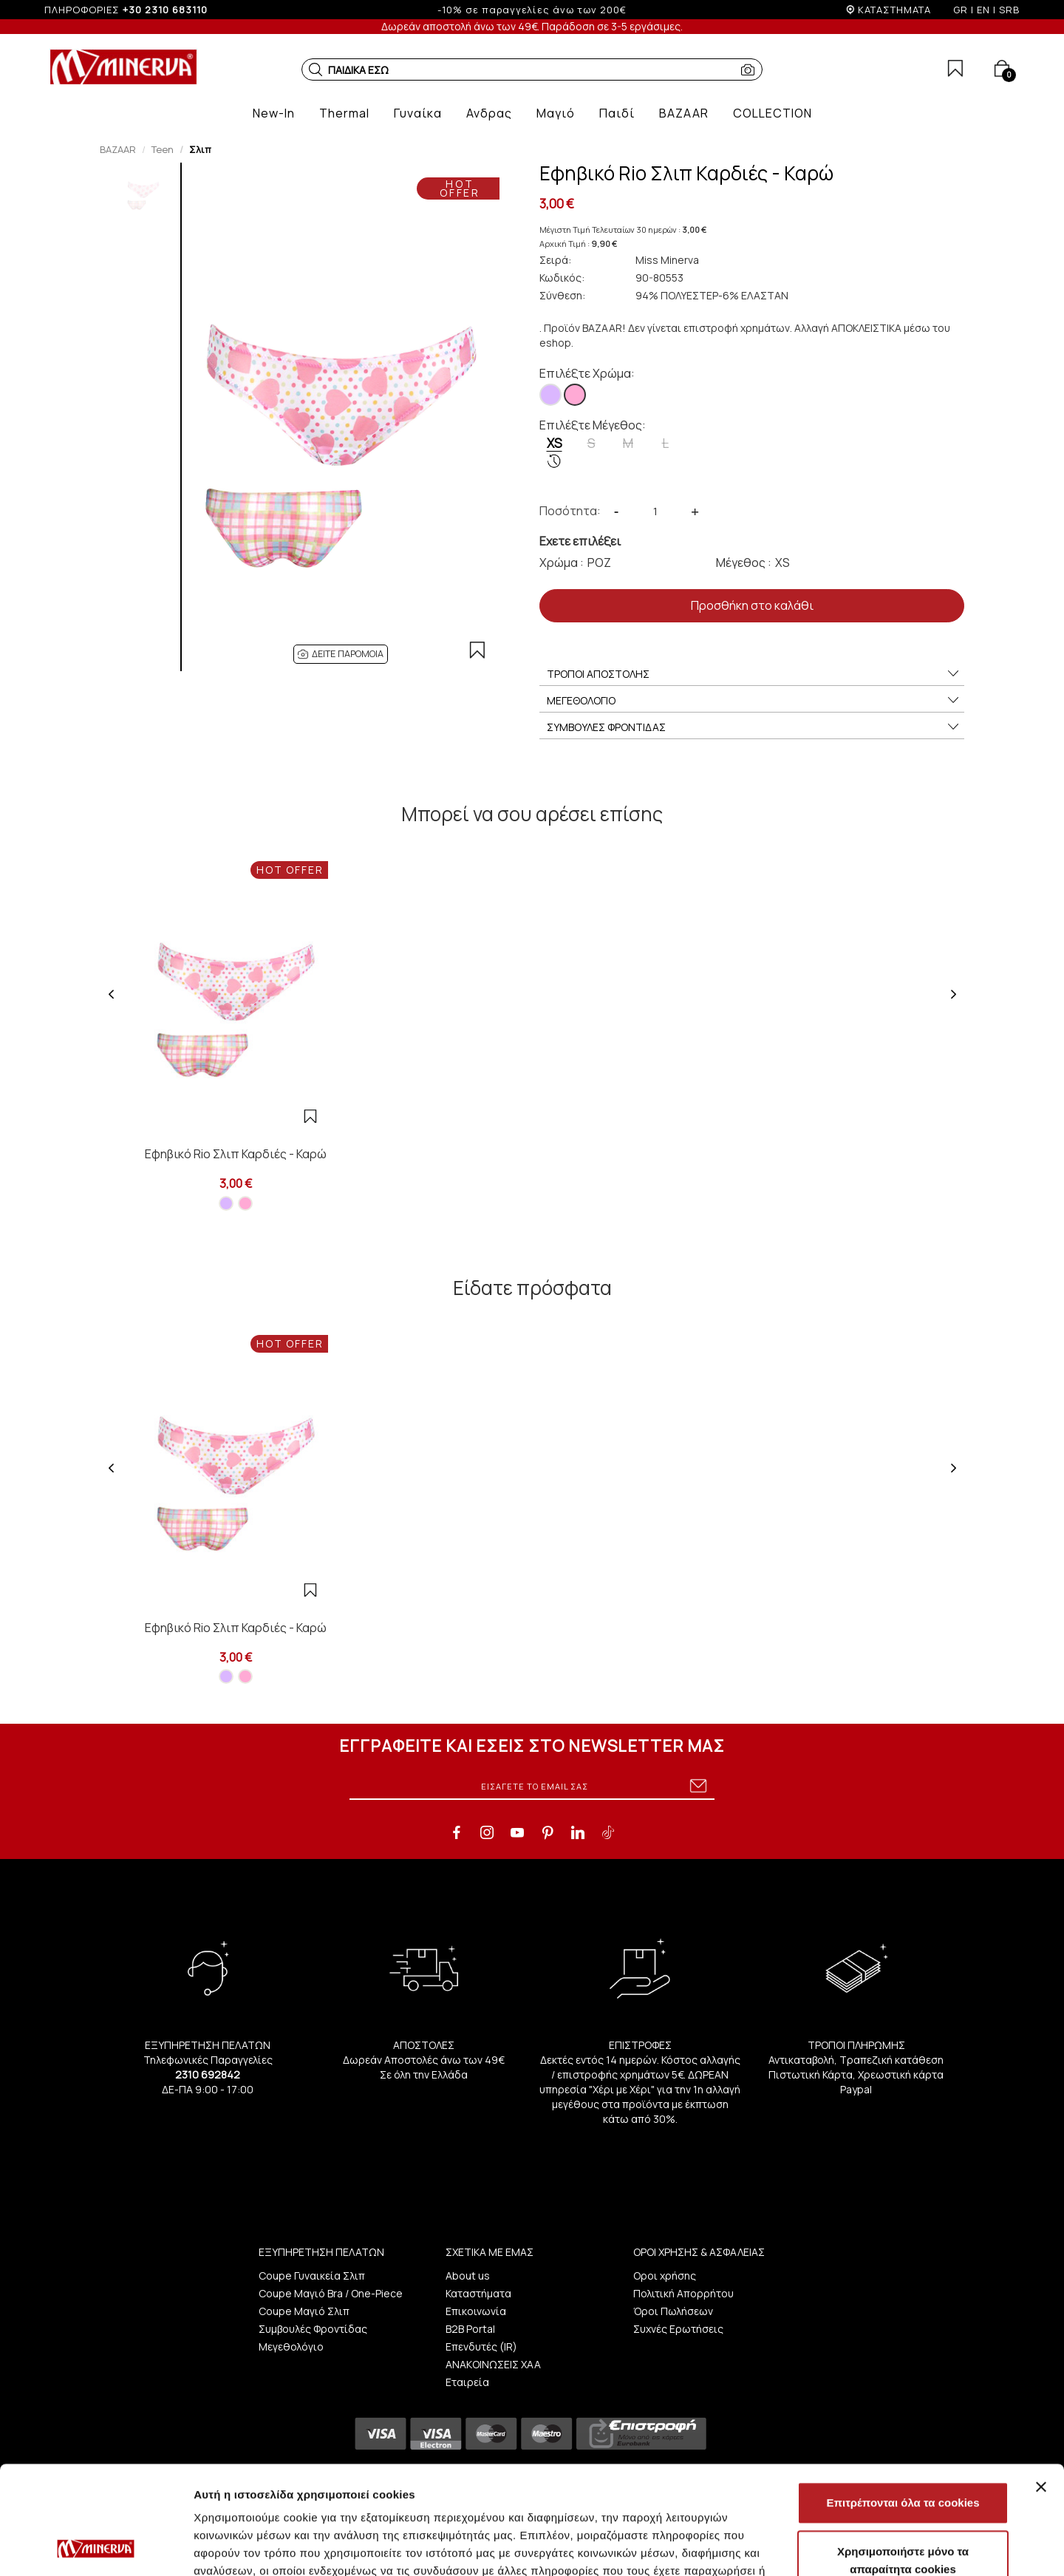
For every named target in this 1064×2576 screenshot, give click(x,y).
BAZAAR (118, 149)
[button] (315, 69)
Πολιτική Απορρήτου (683, 2293)
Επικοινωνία (476, 2311)
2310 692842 (207, 2074)
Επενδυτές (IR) (481, 2346)
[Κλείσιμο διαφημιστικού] (1041, 2385)
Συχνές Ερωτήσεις (678, 2329)
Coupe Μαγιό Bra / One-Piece (331, 2293)
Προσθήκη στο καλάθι (752, 605)
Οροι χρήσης (664, 2276)
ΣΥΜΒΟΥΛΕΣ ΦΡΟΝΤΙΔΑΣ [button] (754, 727)
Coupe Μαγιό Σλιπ (304, 2311)
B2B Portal (470, 2329)
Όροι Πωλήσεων (673, 2311)
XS (554, 452)
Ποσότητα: (570, 511)
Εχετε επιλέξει (580, 541)
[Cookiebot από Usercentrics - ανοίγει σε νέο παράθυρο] (95, 2547)
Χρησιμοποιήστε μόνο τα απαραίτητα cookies (903, 2459)
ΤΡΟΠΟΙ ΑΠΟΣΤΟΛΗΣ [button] (754, 674)
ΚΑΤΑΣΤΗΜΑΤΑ (894, 9)
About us (468, 2276)
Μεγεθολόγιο (291, 2346)
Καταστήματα (478, 2293)
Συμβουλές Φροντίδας (313, 2329)
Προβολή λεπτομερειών (877, 2547)
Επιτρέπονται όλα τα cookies (902, 2401)
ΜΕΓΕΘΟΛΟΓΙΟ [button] (754, 700)
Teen (162, 149)
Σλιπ (200, 149)
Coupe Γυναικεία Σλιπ (312, 2276)
